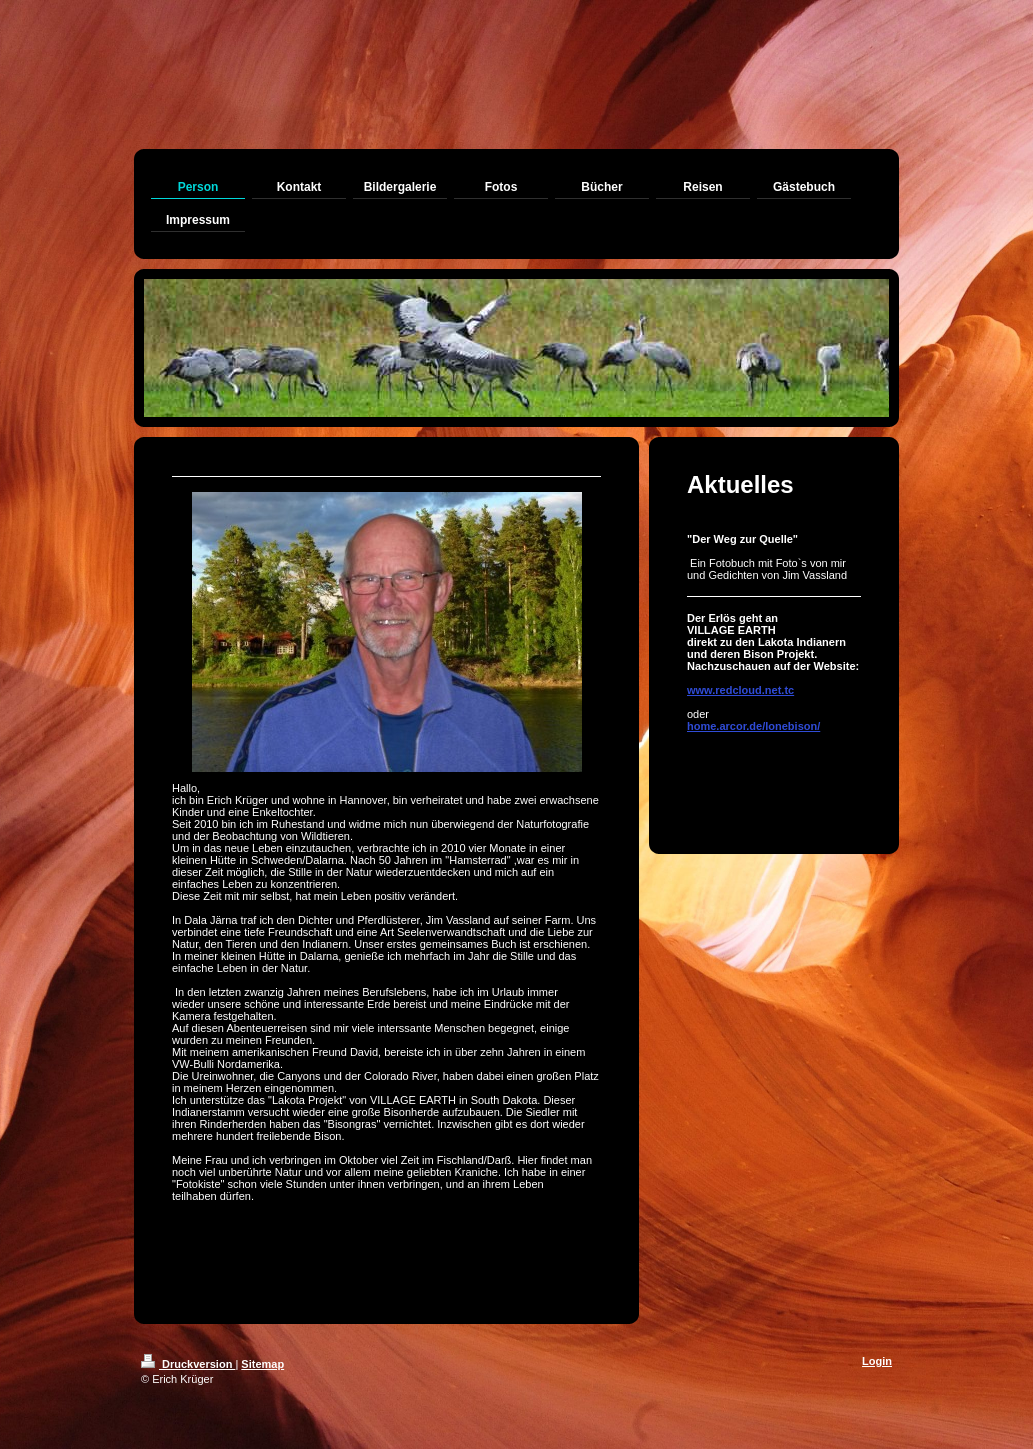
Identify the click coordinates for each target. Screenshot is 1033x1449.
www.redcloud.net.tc (740, 690)
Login (877, 1361)
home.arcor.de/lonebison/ (753, 726)
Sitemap (262, 1364)
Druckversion (188, 1364)
